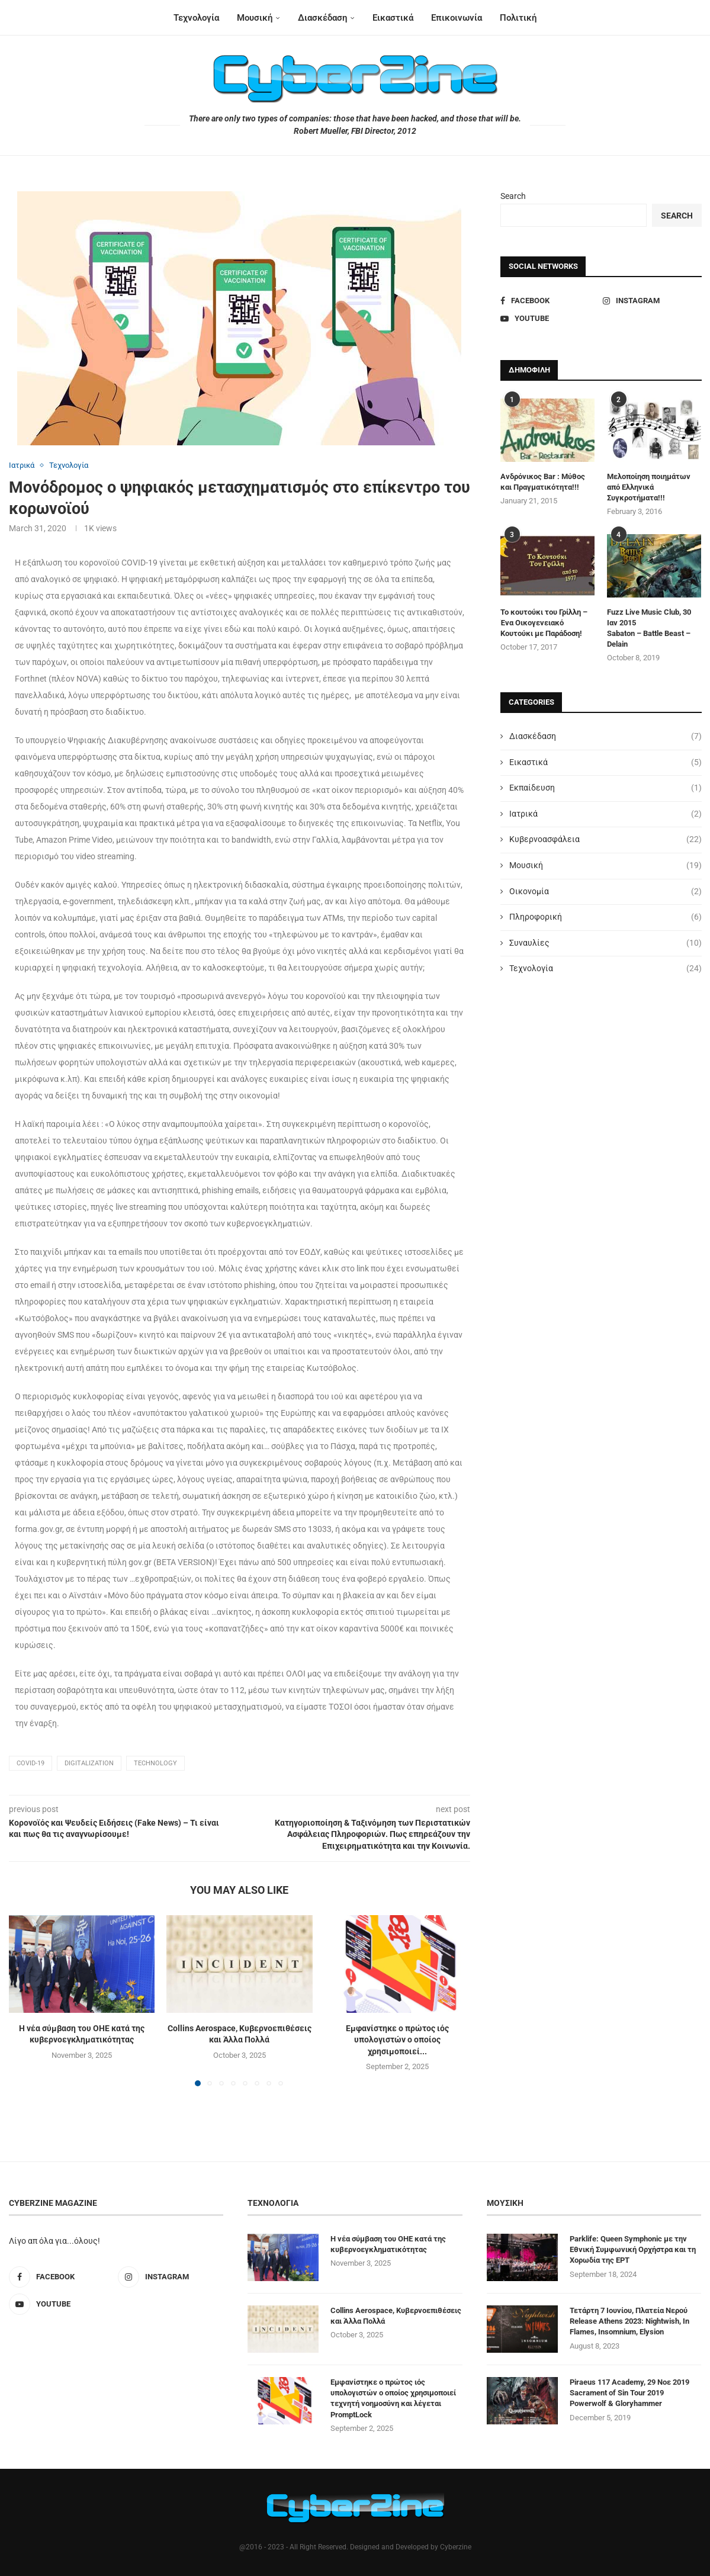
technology (155, 1763)
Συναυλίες (605, 943)
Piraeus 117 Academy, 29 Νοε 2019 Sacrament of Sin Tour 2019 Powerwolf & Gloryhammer (629, 2393)
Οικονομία (605, 892)
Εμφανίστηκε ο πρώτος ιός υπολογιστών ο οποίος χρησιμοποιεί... (397, 2039)
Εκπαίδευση (605, 788)
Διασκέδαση (322, 17)
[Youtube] (549, 319)
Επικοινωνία (456, 17)
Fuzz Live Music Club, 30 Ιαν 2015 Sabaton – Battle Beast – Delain (649, 628)
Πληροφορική (605, 917)
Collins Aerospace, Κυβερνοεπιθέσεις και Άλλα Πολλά (395, 2316)
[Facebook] (549, 301)
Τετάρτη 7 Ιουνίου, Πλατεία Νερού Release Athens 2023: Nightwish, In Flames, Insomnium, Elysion (629, 2321)
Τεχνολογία (196, 17)
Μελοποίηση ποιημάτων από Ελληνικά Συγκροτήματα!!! (648, 487)
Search (513, 196)
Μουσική (254, 17)
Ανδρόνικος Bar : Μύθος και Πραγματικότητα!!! (542, 482)
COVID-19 (30, 1763)
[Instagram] (652, 301)
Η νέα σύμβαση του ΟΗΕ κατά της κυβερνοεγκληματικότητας (388, 2244)
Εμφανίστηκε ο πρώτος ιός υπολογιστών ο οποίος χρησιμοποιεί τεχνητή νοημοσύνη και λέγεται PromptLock (393, 2398)
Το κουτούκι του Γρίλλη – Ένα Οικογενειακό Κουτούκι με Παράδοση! (543, 623)
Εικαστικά (392, 17)
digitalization (89, 1763)
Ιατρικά (605, 814)
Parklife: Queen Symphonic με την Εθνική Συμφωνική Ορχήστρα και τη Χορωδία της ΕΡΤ (633, 2249)
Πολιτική (518, 17)
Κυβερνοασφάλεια (605, 840)
